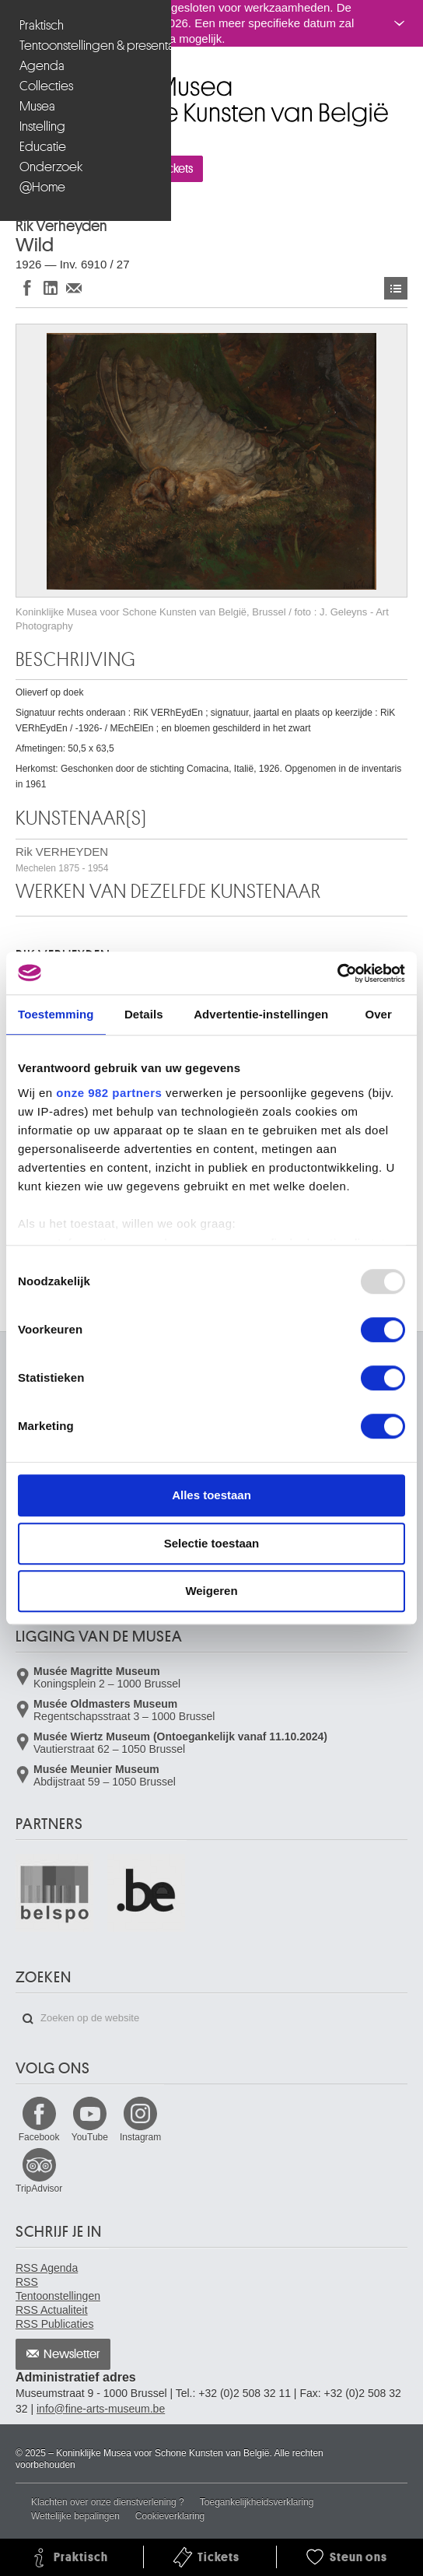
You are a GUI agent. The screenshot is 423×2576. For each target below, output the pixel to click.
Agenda (42, 65)
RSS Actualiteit (52, 2310)
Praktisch (41, 25)
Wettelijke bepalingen (75, 2516)
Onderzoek (50, 166)
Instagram (140, 2137)
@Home (42, 187)
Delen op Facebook (27, 287)
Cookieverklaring (170, 2516)
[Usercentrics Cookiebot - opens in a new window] (337, 973)
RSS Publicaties (54, 2324)
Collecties (46, 86)
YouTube (90, 2137)
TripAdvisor (39, 2188)
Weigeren (211, 1590)
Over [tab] (378, 1014)
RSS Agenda (47, 2268)
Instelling (42, 126)
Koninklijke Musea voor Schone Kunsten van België (19, 79)
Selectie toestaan (212, 1543)
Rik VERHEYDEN (62, 859)
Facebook (39, 2137)
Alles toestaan (211, 1495)
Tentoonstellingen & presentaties (87, 45)
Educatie (42, 146)
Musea (37, 106)
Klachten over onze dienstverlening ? (107, 2502)
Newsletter (72, 2354)
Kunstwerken (395, 288)
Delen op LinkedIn (50, 287)
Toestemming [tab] (56, 1014)
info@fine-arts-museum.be (101, 2409)
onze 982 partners (109, 1092)
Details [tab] (143, 1014)
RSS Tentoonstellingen (58, 2289)
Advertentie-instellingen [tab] (261, 1014)
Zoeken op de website (28, 2019)
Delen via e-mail (74, 287)
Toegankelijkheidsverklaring (257, 2502)
